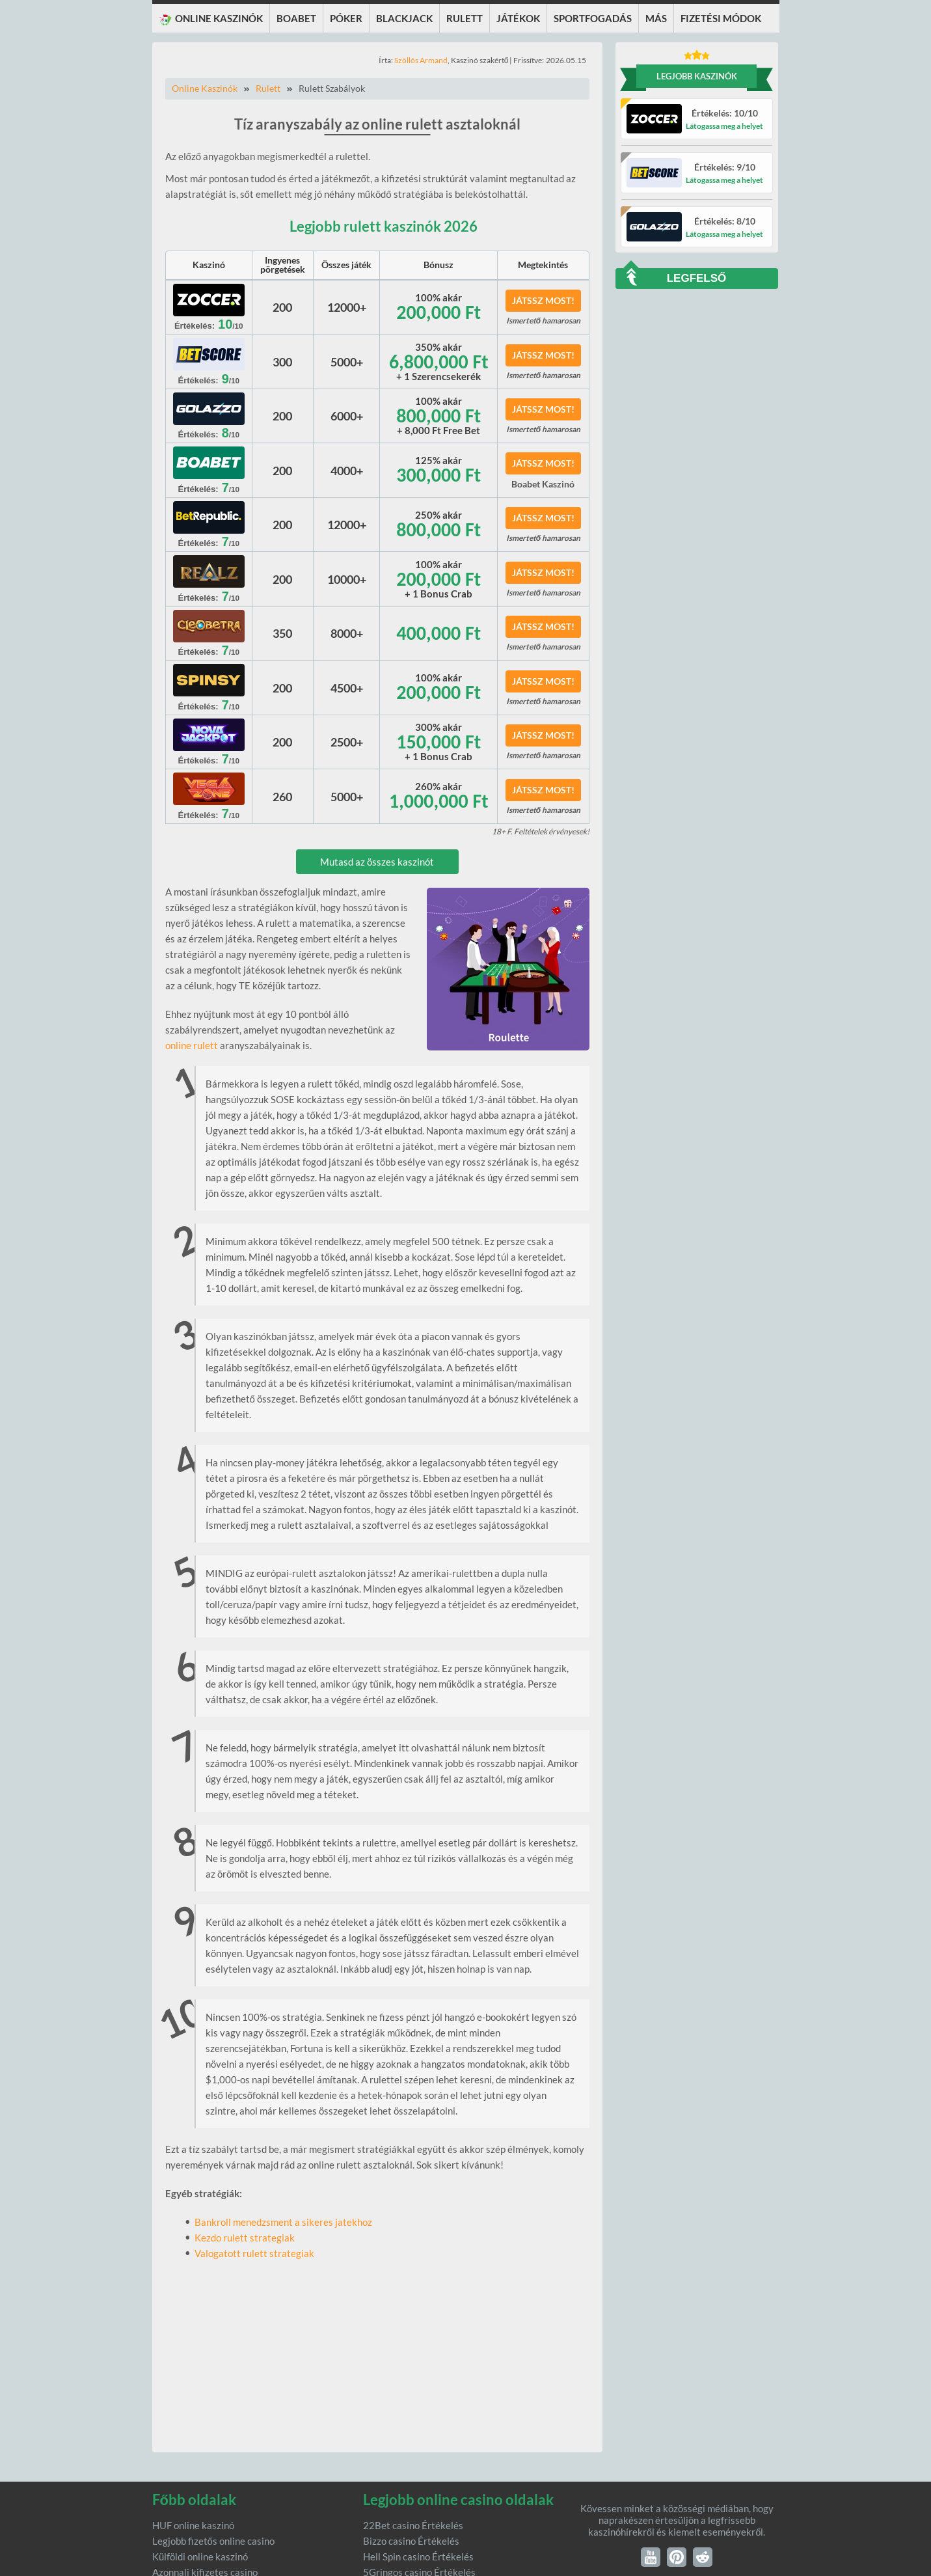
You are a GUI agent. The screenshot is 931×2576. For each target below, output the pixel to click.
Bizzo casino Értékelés (411, 2541)
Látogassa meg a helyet (724, 126)
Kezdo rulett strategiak (245, 2237)
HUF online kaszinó (193, 2525)
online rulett (191, 1045)
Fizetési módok (721, 18)
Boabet (296, 18)
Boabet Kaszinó (542, 484)
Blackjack (404, 18)
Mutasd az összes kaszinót (377, 862)
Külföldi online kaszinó (200, 2556)
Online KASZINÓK (211, 19)
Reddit (702, 2557)
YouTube (650, 2557)
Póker (346, 18)
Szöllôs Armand (421, 60)
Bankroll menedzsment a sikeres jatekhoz (283, 2222)
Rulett (464, 18)
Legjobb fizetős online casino (213, 2541)
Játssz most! (543, 300)
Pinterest (676, 2557)
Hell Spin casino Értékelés (418, 2556)
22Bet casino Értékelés (413, 2525)
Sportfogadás (593, 18)
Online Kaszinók (204, 88)
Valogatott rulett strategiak (254, 2253)
